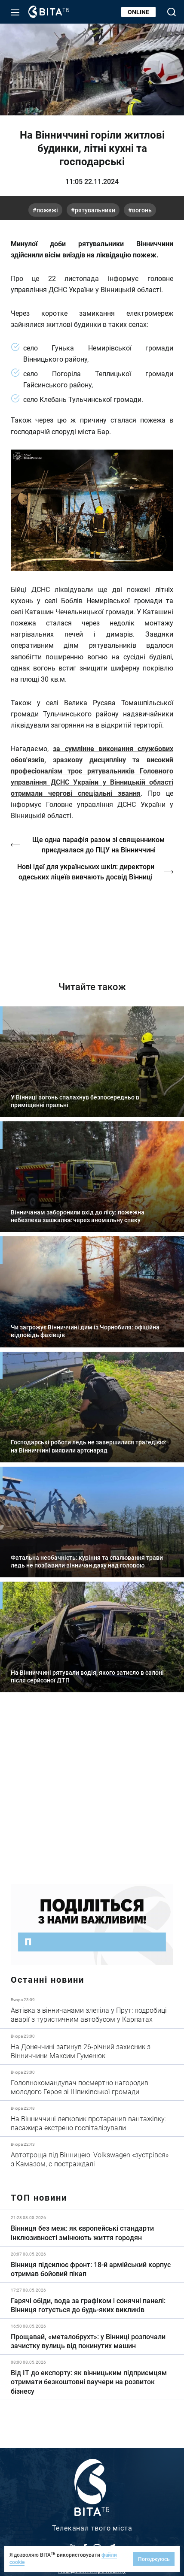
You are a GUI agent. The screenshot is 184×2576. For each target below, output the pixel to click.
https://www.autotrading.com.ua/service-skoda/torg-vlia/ (92, 1794)
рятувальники (95, 210)
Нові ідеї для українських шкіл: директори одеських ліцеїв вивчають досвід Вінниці (85, 871)
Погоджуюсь (154, 2558)
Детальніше (92, 2009)
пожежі (47, 210)
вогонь (142, 210)
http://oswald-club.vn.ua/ (92, 925)
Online (138, 12)
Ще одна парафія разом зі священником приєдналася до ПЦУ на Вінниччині (98, 844)
